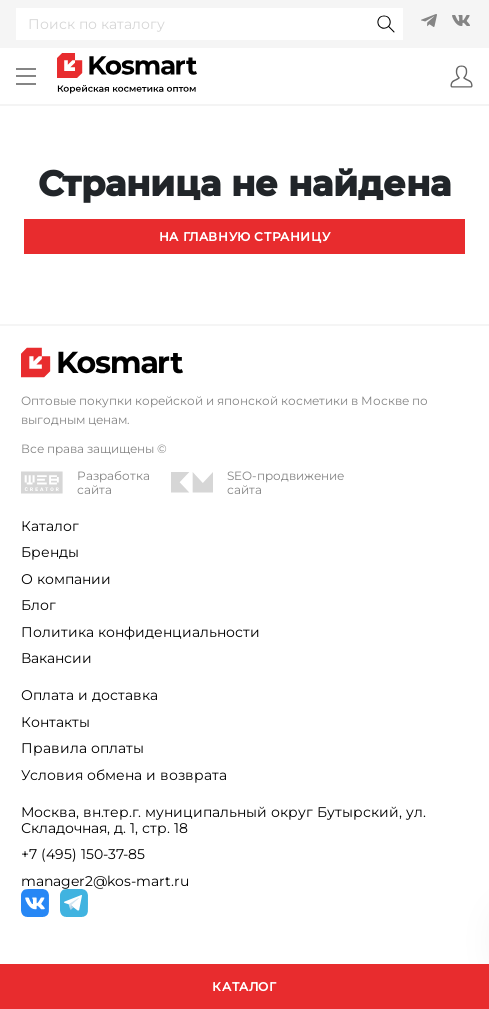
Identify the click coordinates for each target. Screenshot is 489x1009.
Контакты (55, 722)
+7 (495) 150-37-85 (83, 854)
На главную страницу (245, 236)
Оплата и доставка (89, 695)
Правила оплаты (82, 748)
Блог (38, 605)
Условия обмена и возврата (124, 775)
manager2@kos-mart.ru (105, 881)
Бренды (50, 552)
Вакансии (56, 658)
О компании (66, 579)
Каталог (50, 526)
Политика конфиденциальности (140, 632)
